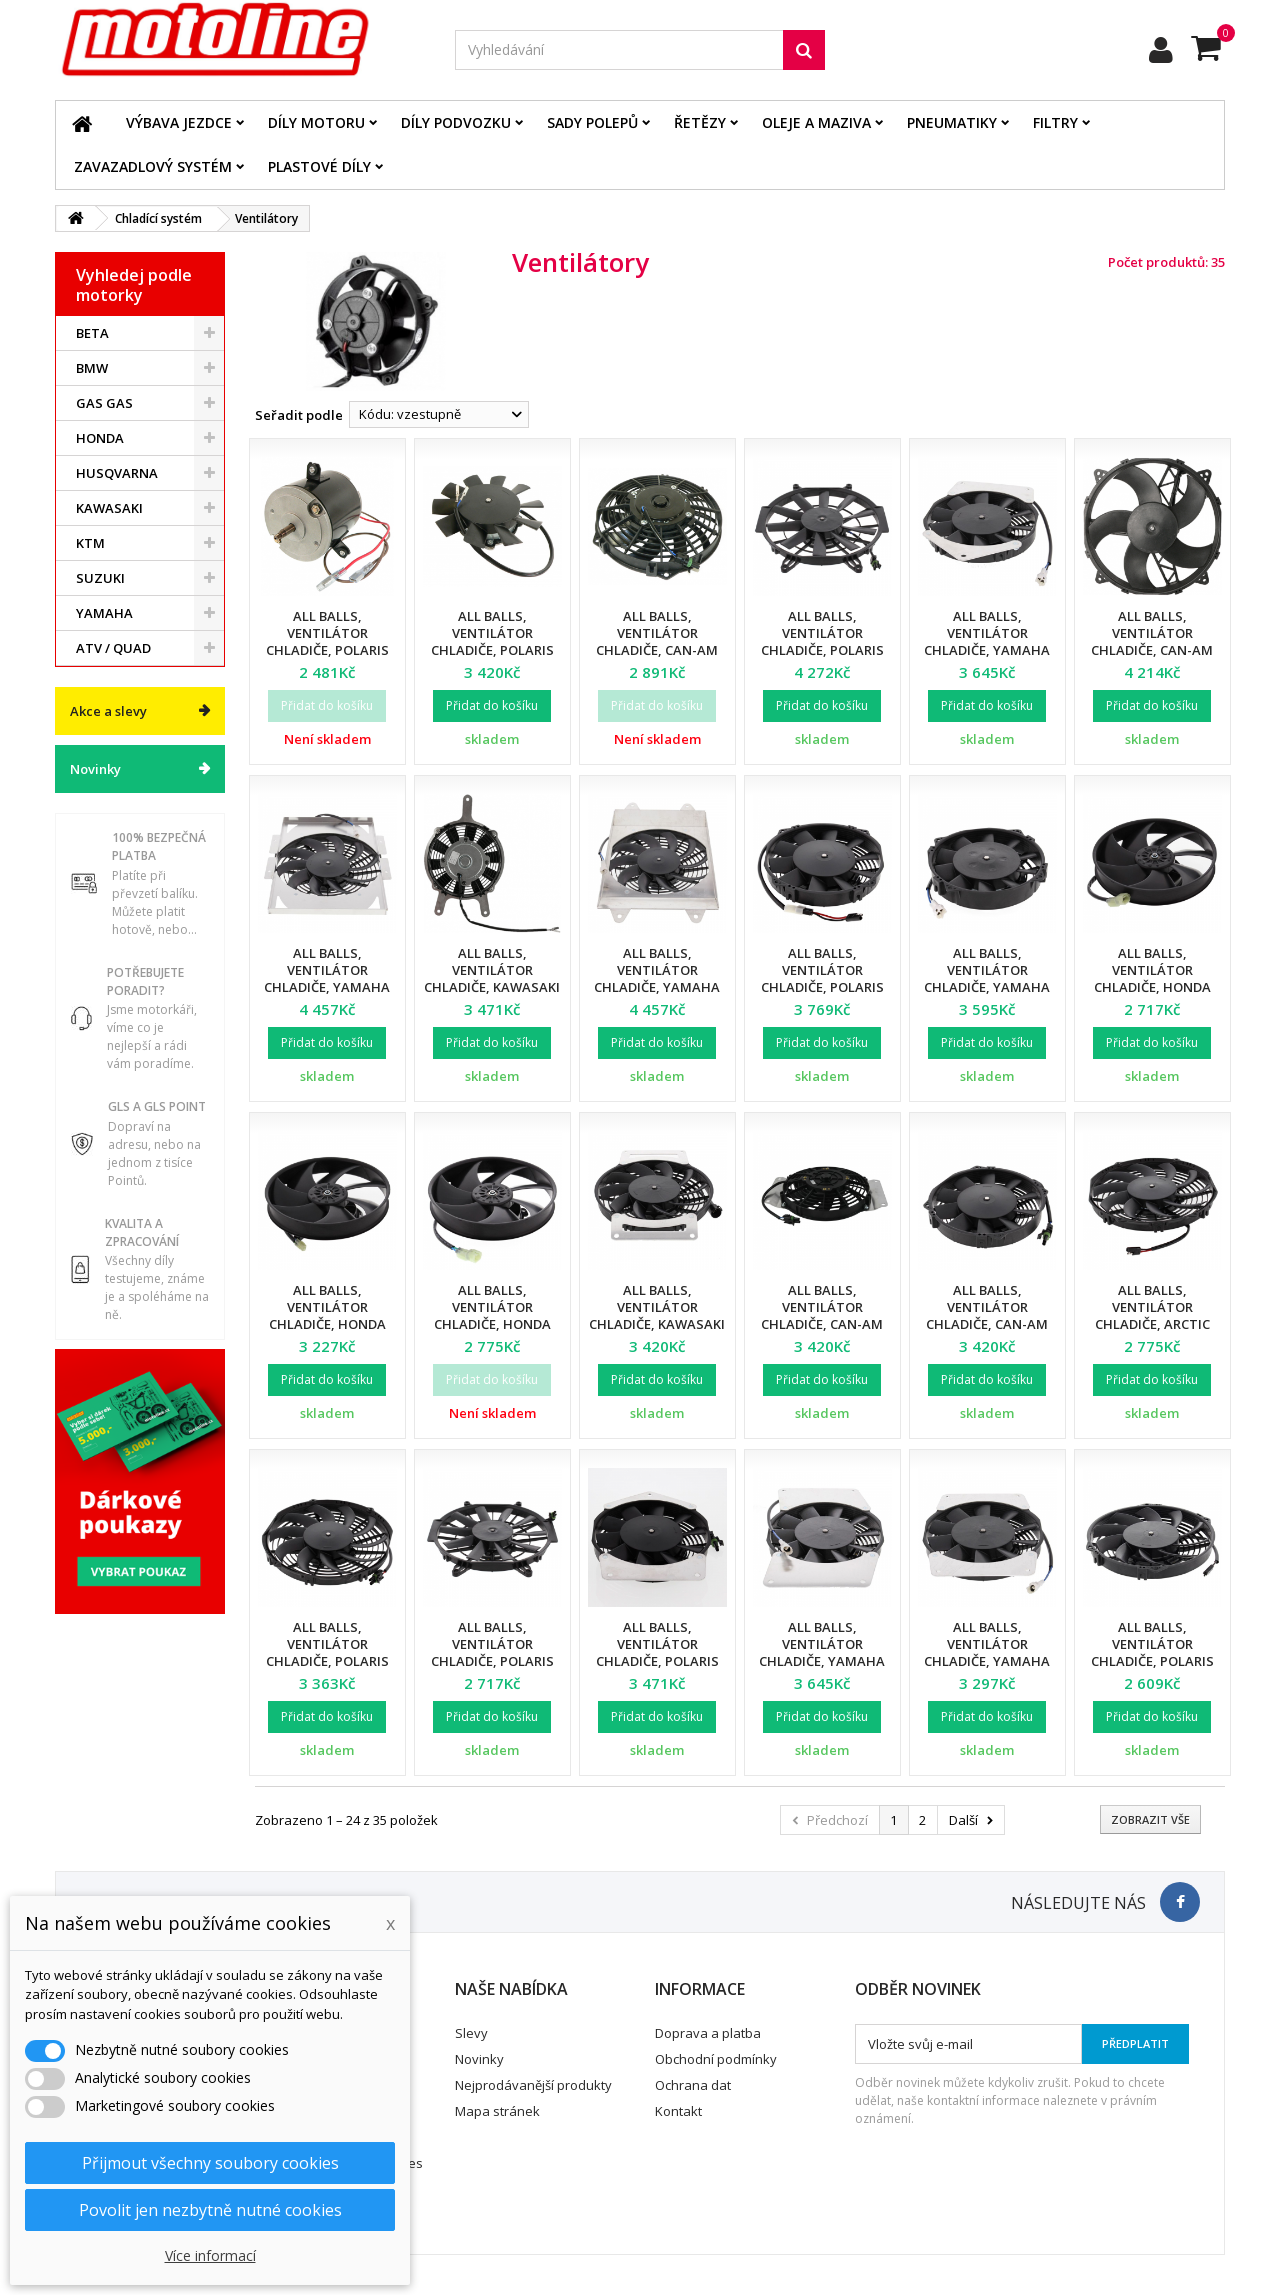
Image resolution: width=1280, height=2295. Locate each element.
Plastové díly (319, 166)
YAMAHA (104, 613)
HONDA (100, 438)
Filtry (1055, 122)
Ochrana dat (693, 2085)
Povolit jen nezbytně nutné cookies (210, 2210)
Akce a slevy (108, 711)
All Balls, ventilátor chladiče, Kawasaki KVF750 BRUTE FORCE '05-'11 (492, 987)
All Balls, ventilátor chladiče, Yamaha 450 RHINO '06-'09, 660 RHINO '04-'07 (327, 987)
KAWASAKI (109, 508)
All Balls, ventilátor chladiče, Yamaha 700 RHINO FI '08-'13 (657, 978)
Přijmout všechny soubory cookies (210, 2163)
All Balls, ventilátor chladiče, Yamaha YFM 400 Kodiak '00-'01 (987, 650)
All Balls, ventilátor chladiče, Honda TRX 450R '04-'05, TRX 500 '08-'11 (1152, 987)
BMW (92, 368)
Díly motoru (316, 122)
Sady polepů (592, 122)
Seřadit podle (299, 415)
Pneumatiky (952, 122)
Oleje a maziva (816, 122)
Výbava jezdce (179, 122)
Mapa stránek (497, 2111)
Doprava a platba (708, 2033)
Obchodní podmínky (716, 2059)
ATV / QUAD (113, 648)
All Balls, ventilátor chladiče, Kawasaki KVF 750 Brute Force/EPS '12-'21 (657, 1324)
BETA (92, 333)
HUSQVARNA (117, 473)
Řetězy (700, 122)
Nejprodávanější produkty (533, 2085)
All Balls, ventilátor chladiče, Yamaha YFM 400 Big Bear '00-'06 (987, 987)
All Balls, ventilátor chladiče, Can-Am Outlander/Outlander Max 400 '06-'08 (999, 1324)
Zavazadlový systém (153, 166)
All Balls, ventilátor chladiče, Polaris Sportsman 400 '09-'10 (657, 1661)
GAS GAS (104, 403)
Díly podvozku (456, 122)
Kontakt (678, 2111)
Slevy (471, 2033)
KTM (90, 543)
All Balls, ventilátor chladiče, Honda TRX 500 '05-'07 (492, 1315)
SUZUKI (100, 578)
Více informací (210, 2255)
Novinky (95, 769)
